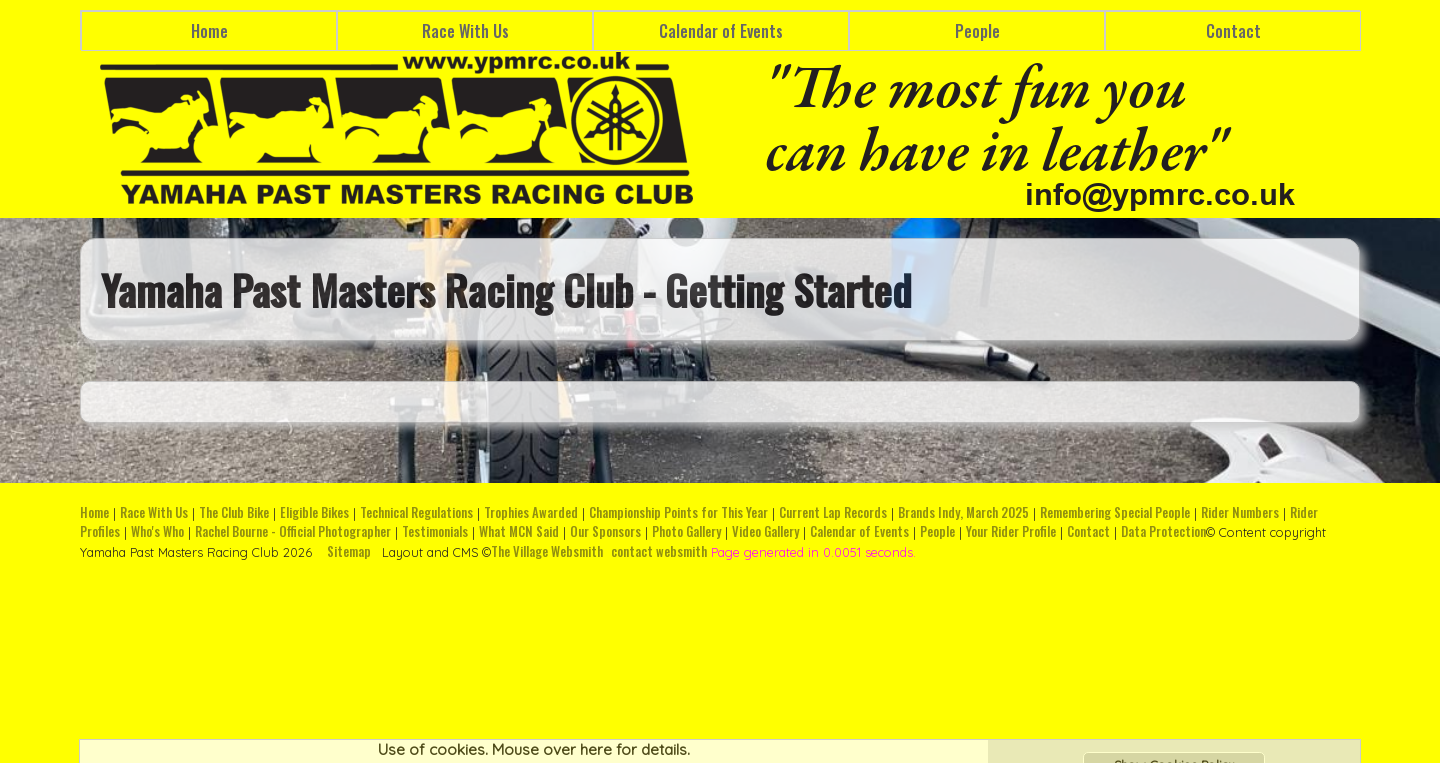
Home (209, 31)
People (977, 31)
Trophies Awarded (531, 512)
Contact (1233, 31)
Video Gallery (765, 531)
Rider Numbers (1240, 512)
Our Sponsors (605, 531)
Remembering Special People (1115, 512)
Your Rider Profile (1011, 531)
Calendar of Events (721, 31)
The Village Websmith (547, 551)
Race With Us (465, 31)
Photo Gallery (686, 531)
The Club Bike (234, 512)
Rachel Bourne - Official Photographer (293, 531)
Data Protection (1163, 531)
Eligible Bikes (314, 512)
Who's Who (157, 531)
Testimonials (435, 531)
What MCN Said (519, 531)
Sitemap (349, 551)
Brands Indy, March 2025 (963, 512)
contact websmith (659, 551)
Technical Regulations (416, 512)
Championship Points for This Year (678, 512)
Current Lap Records (833, 512)
